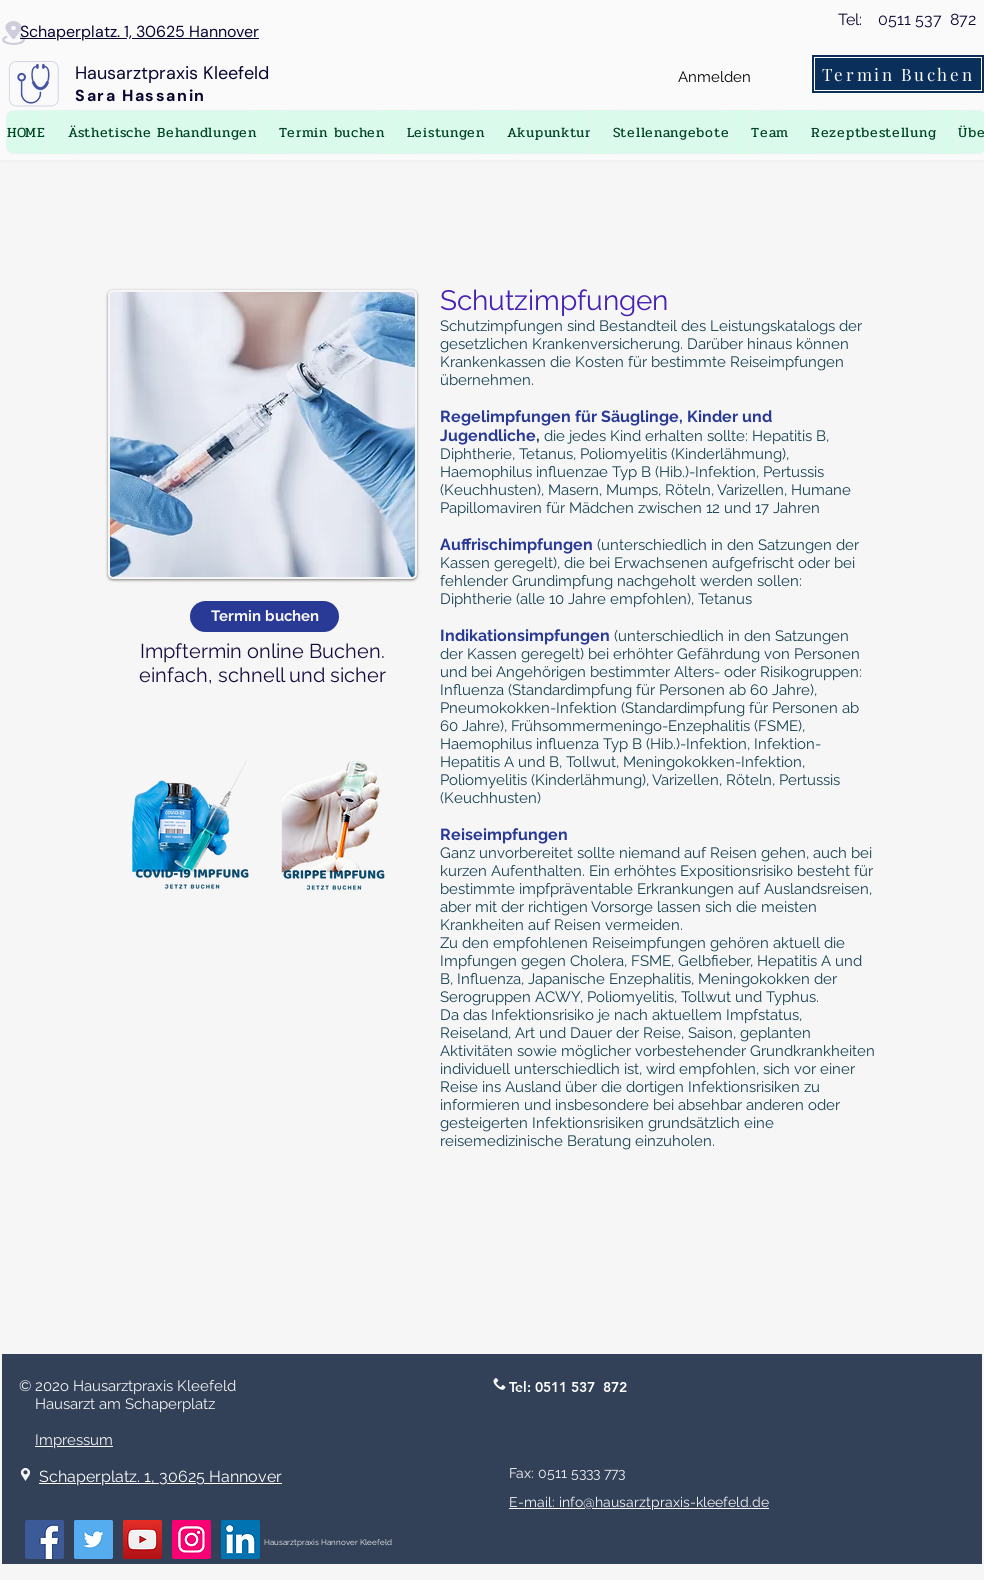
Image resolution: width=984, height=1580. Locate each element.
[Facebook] (44, 1539)
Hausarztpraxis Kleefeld (172, 73)
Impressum (74, 1440)
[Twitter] (93, 1539)
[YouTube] (142, 1539)
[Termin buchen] (264, 616)
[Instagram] (191, 1539)
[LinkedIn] (240, 1539)
